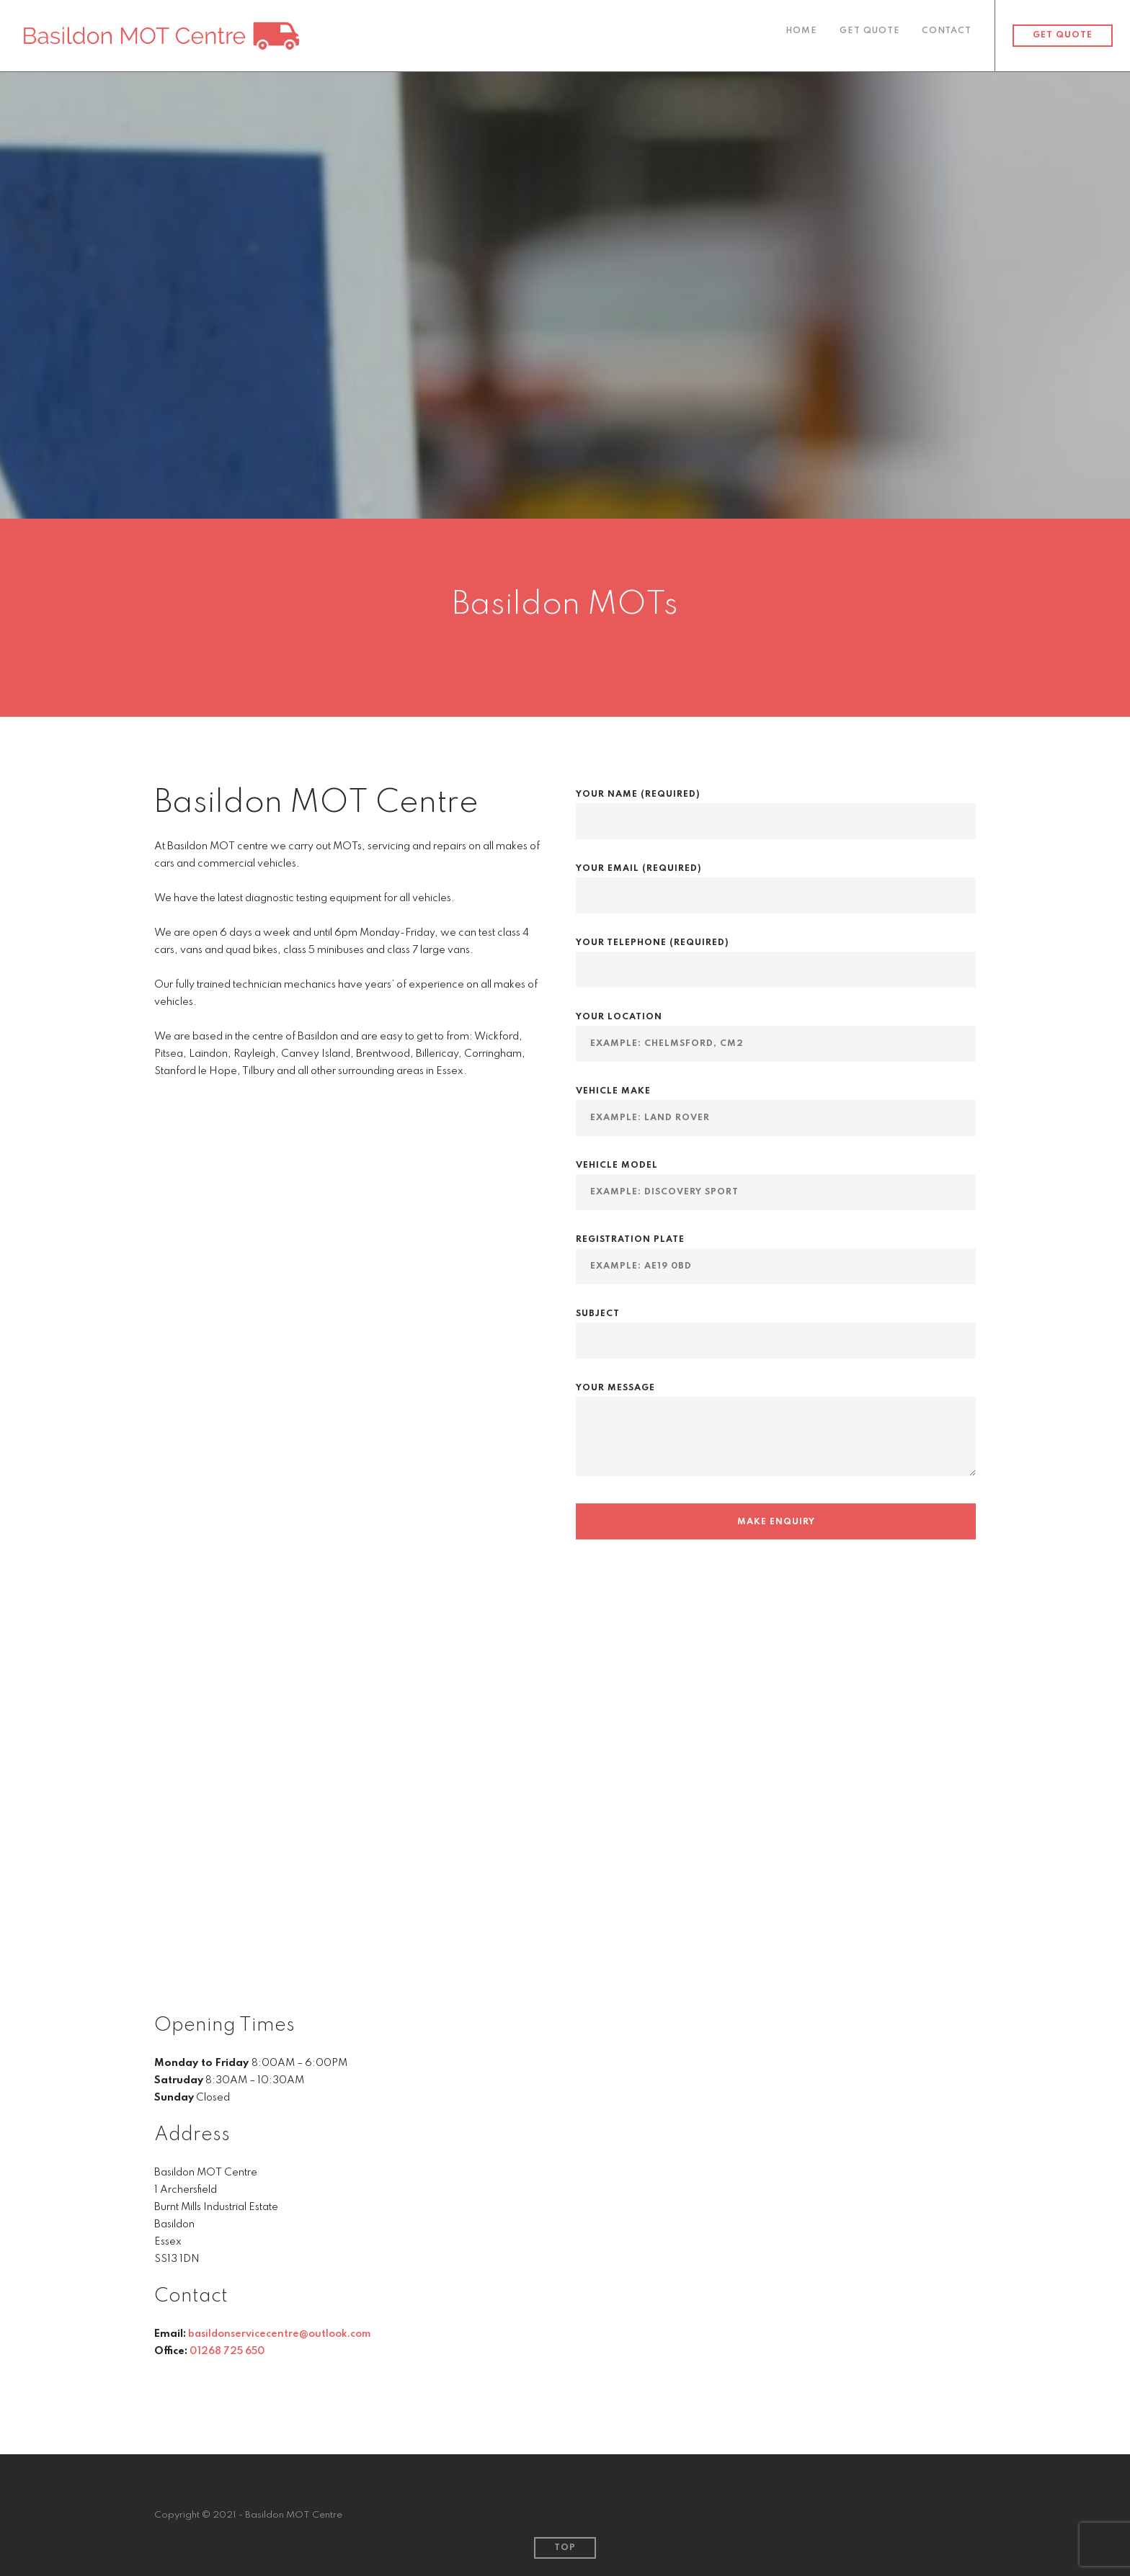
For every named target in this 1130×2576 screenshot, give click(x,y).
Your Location (776, 1030)
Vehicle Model (776, 1179)
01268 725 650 (230, 2351)
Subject (776, 1327)
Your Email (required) (776, 882)
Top (565, 2548)
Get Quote (868, 36)
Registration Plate (776, 1253)
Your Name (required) (776, 808)
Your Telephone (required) (776, 956)
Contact (946, 36)
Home (799, 36)
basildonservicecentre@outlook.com (280, 2334)
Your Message (776, 1439)
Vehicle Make (776, 1104)
